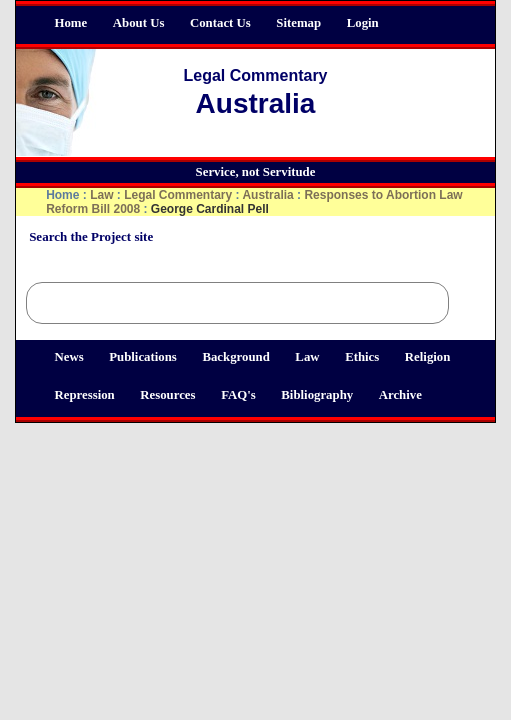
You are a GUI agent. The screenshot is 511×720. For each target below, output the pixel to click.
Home (71, 23)
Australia (269, 195)
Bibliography (317, 395)
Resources (167, 395)
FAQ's (238, 395)
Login (363, 23)
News (69, 357)
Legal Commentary (178, 195)
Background (235, 357)
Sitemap (298, 23)
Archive (400, 395)
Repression (85, 395)
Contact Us (220, 23)
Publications (143, 357)
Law (307, 357)
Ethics (362, 357)
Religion (428, 357)
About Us (139, 23)
